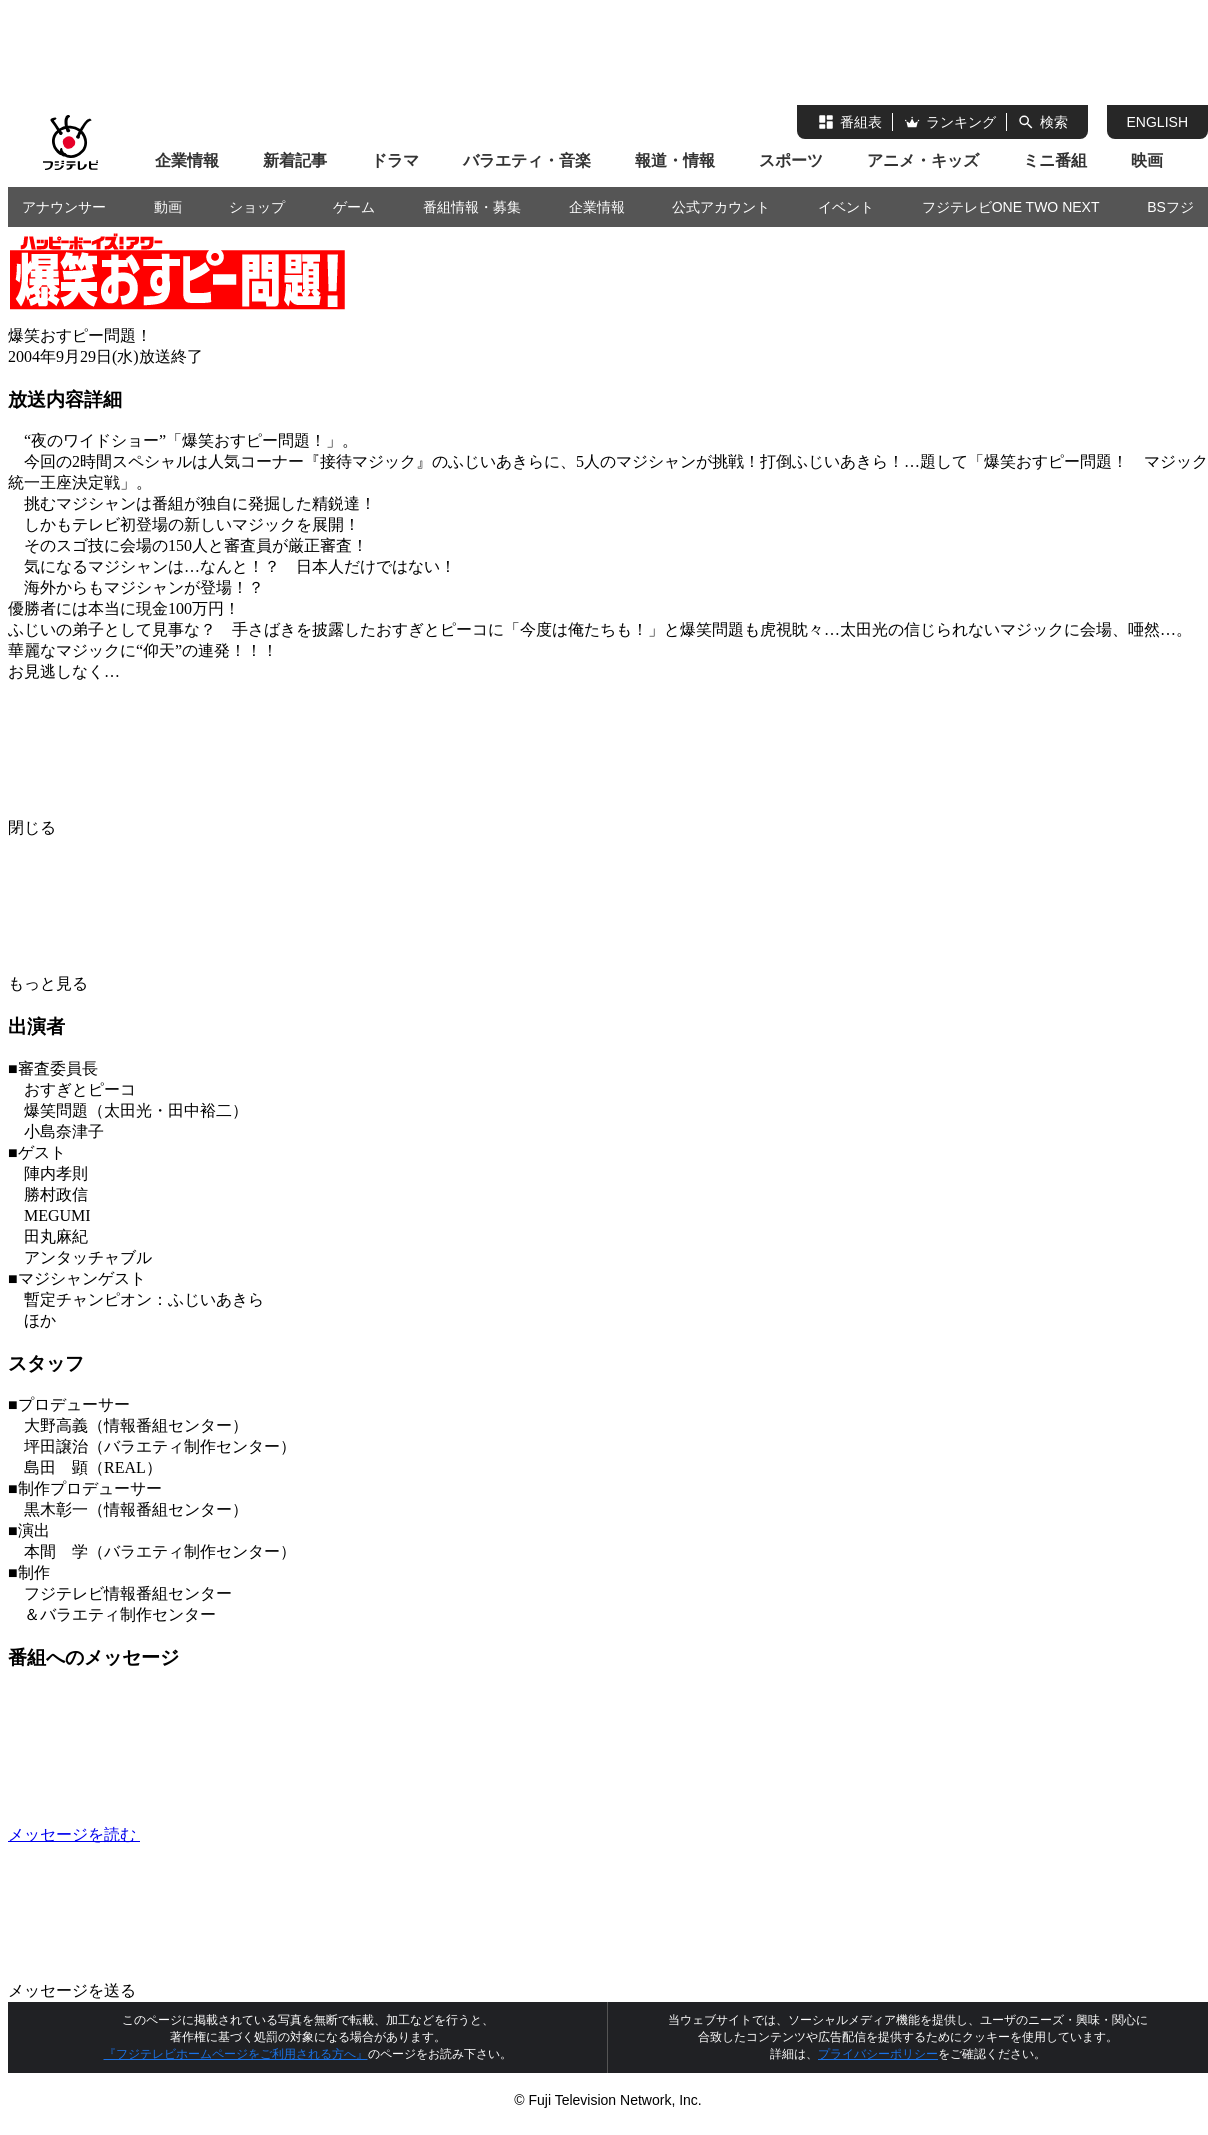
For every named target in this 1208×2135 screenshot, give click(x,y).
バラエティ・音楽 (527, 160)
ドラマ (395, 160)
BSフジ (1170, 207)
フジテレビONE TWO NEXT (1011, 207)
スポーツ (791, 160)
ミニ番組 (1055, 160)
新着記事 (295, 160)
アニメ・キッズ (923, 160)
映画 (1147, 160)
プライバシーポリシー (878, 2054)
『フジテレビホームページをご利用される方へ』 (236, 2054)
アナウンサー (64, 207)
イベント (846, 207)
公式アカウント (721, 207)
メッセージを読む (224, 1834)
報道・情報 (675, 160)
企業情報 (187, 160)
